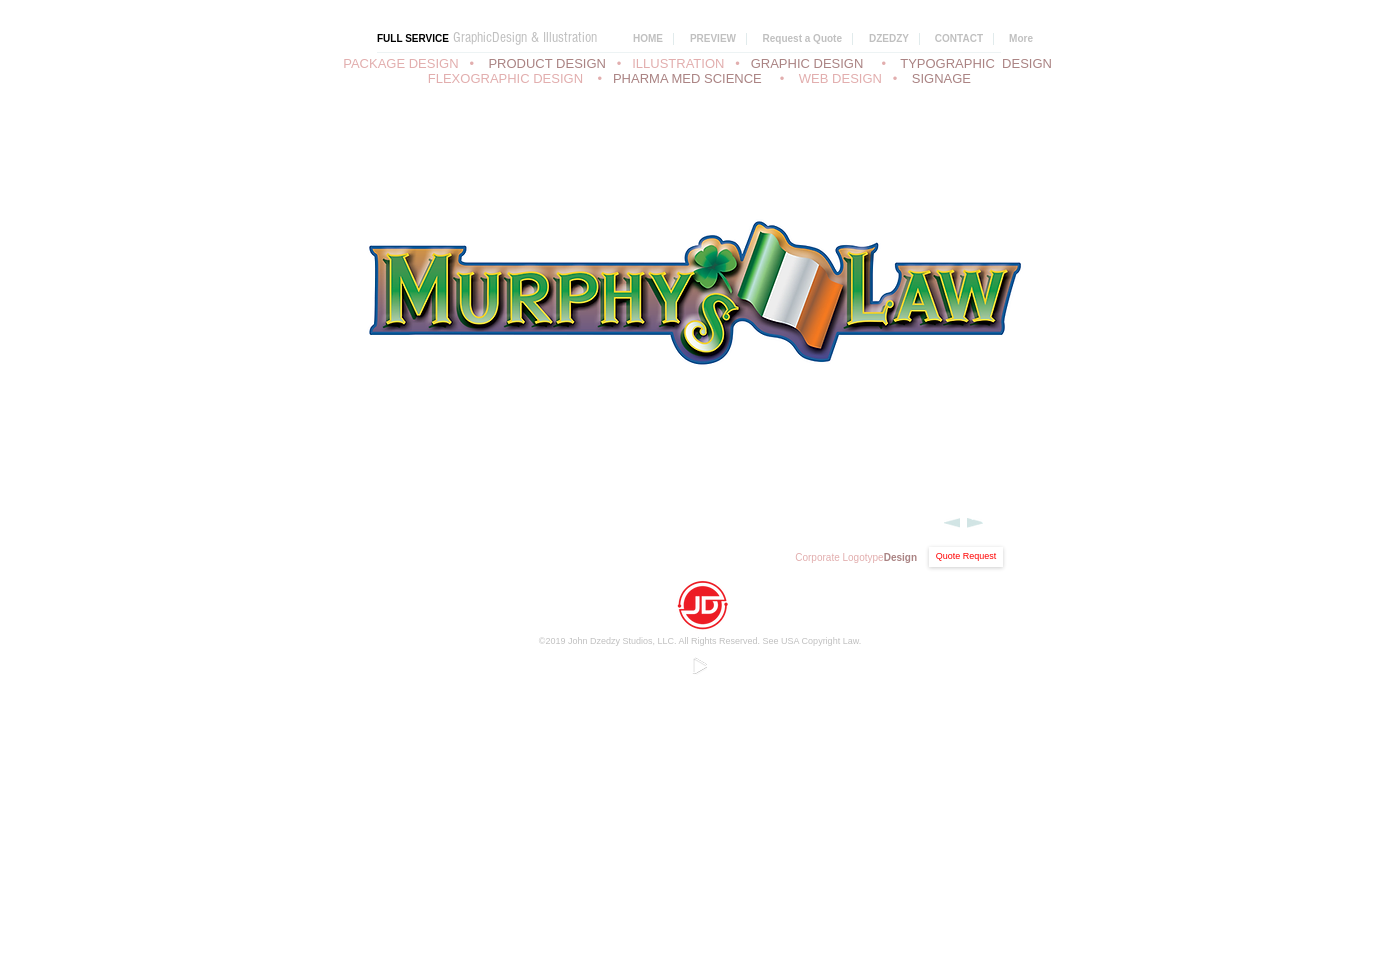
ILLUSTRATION (678, 63)
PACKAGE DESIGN (400, 63)
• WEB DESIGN (834, 78)
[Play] (699, 665)
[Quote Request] (966, 557)
